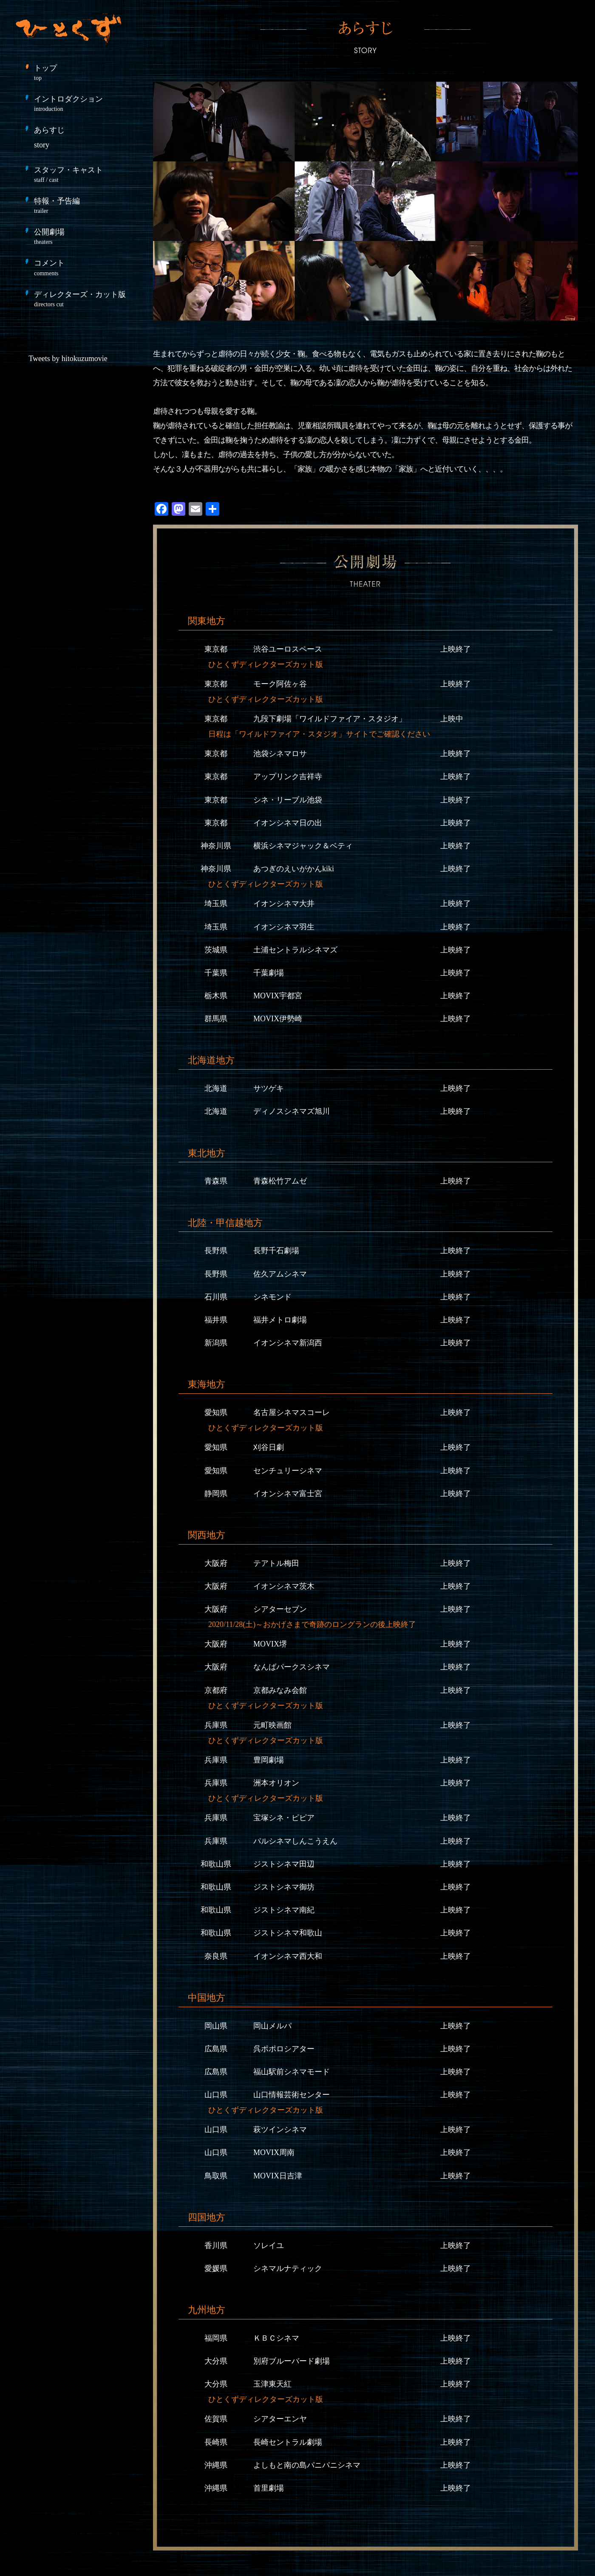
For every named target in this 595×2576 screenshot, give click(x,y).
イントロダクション (85, 103)
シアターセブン (280, 1609)
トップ (85, 72)
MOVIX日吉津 (277, 2176)
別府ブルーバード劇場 (291, 2361)
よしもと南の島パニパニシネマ (306, 2465)
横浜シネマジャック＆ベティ (303, 846)
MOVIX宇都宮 (277, 995)
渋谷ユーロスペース (287, 649)
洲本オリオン (276, 1783)
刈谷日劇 (268, 1447)
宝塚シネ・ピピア (283, 1817)
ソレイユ (268, 2245)
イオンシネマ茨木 (283, 1586)
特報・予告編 (85, 205)
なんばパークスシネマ (291, 1667)
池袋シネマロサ (280, 753)
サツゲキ (268, 1088)
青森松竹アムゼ (280, 1181)
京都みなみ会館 (280, 1690)
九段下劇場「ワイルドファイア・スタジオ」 (329, 719)
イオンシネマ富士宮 (287, 1493)
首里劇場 (268, 2488)
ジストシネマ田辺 (283, 1864)
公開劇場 (85, 236)
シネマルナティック (287, 2268)
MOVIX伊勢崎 (277, 1018)
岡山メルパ (272, 2026)
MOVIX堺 (270, 1644)
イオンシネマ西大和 (287, 1956)
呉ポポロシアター (283, 2049)
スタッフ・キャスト (85, 174)
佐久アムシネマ (280, 1274)
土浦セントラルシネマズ (295, 950)
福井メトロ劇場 (280, 1320)
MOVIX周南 (274, 2152)
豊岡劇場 (268, 1760)
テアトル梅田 (276, 1563)
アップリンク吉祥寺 (287, 776)
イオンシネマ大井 (283, 903)
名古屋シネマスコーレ (291, 1412)
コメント (85, 267)
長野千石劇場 (276, 1250)
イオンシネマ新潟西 (287, 1343)
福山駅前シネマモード (291, 2072)
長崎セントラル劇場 (287, 2442)
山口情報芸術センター (291, 2094)
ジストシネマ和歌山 (287, 1933)
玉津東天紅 (272, 2384)
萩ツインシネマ (280, 2129)
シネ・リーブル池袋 (287, 800)
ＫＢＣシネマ (276, 2338)
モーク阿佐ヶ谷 (280, 684)
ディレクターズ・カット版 (85, 299)
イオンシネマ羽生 (283, 927)
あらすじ (49, 137)
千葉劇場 (268, 973)
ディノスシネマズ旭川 (291, 1111)
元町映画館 (272, 1725)
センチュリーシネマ (287, 1470)
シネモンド (272, 1297)
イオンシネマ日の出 (287, 823)
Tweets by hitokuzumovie (68, 358)
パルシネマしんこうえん (295, 1841)
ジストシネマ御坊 (283, 1887)
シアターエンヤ (280, 2419)
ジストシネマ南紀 (283, 1910)
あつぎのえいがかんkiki (293, 868)
